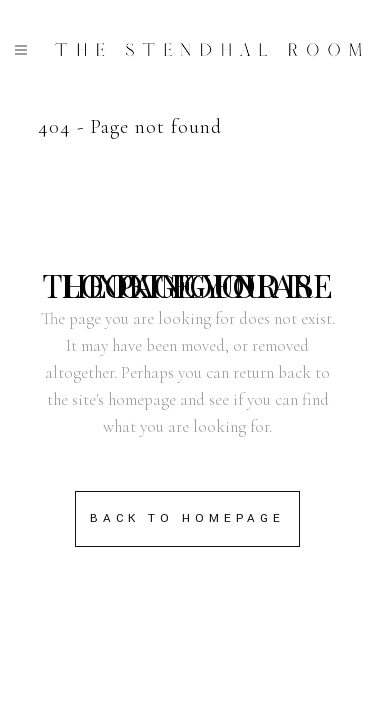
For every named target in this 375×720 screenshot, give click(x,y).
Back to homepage (187, 518)
